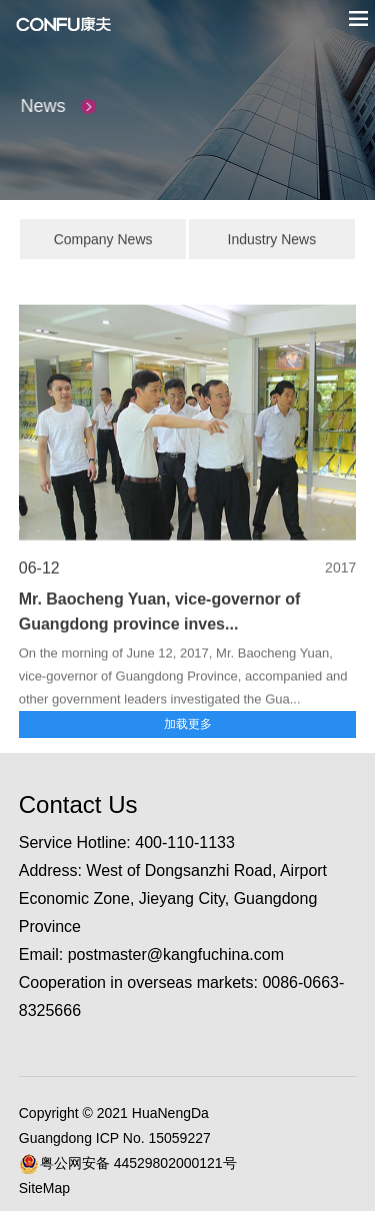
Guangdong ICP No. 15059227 (115, 1138)
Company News (103, 242)
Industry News (272, 242)
